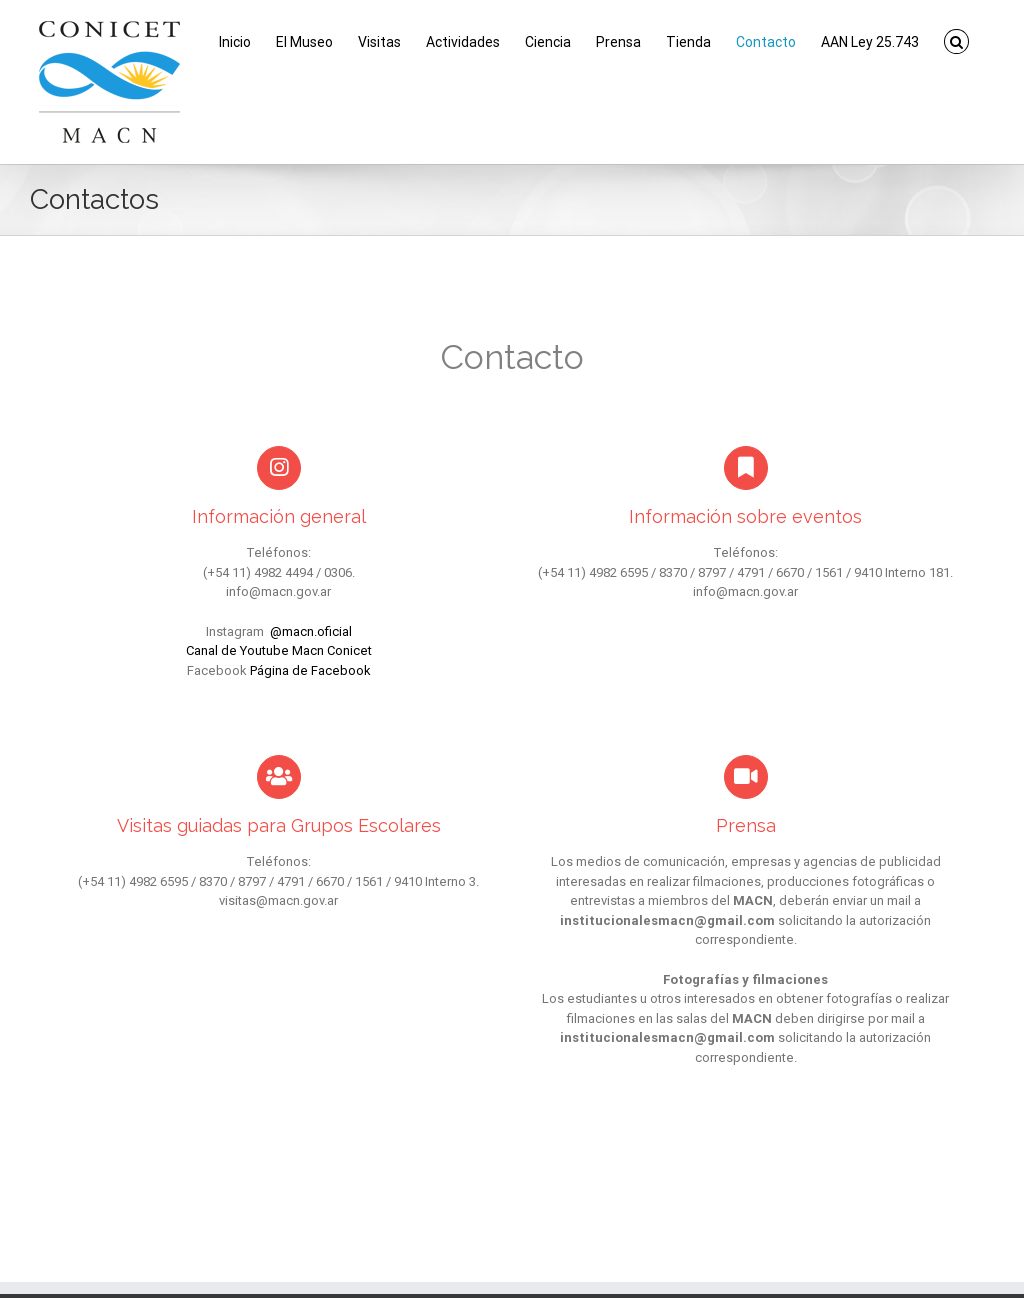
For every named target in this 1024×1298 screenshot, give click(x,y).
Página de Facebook (310, 670)
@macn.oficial (311, 631)
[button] (956, 41)
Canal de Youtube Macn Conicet (279, 650)
